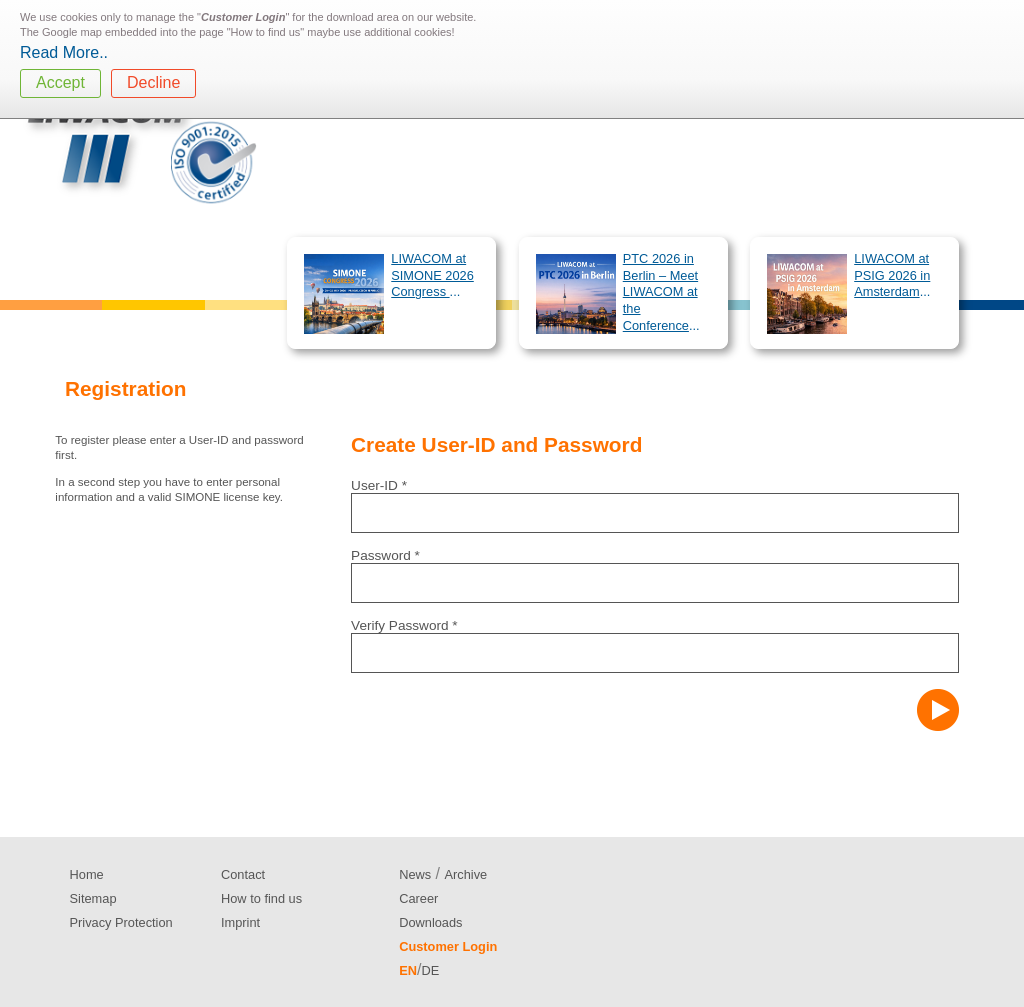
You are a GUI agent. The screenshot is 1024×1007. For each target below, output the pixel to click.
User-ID (379, 485)
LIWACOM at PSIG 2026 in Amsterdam (892, 275)
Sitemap (93, 898)
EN (408, 970)
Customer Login (448, 946)
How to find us (261, 898)
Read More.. (64, 52)
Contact (243, 874)
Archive (466, 874)
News (415, 874)
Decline (153, 82)
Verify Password (404, 625)
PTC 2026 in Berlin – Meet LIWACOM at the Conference (660, 292)
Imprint (240, 922)
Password (385, 555)
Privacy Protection (121, 922)
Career (418, 898)
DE (430, 970)
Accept (60, 82)
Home (87, 874)
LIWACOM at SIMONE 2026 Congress (432, 275)
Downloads (430, 922)
